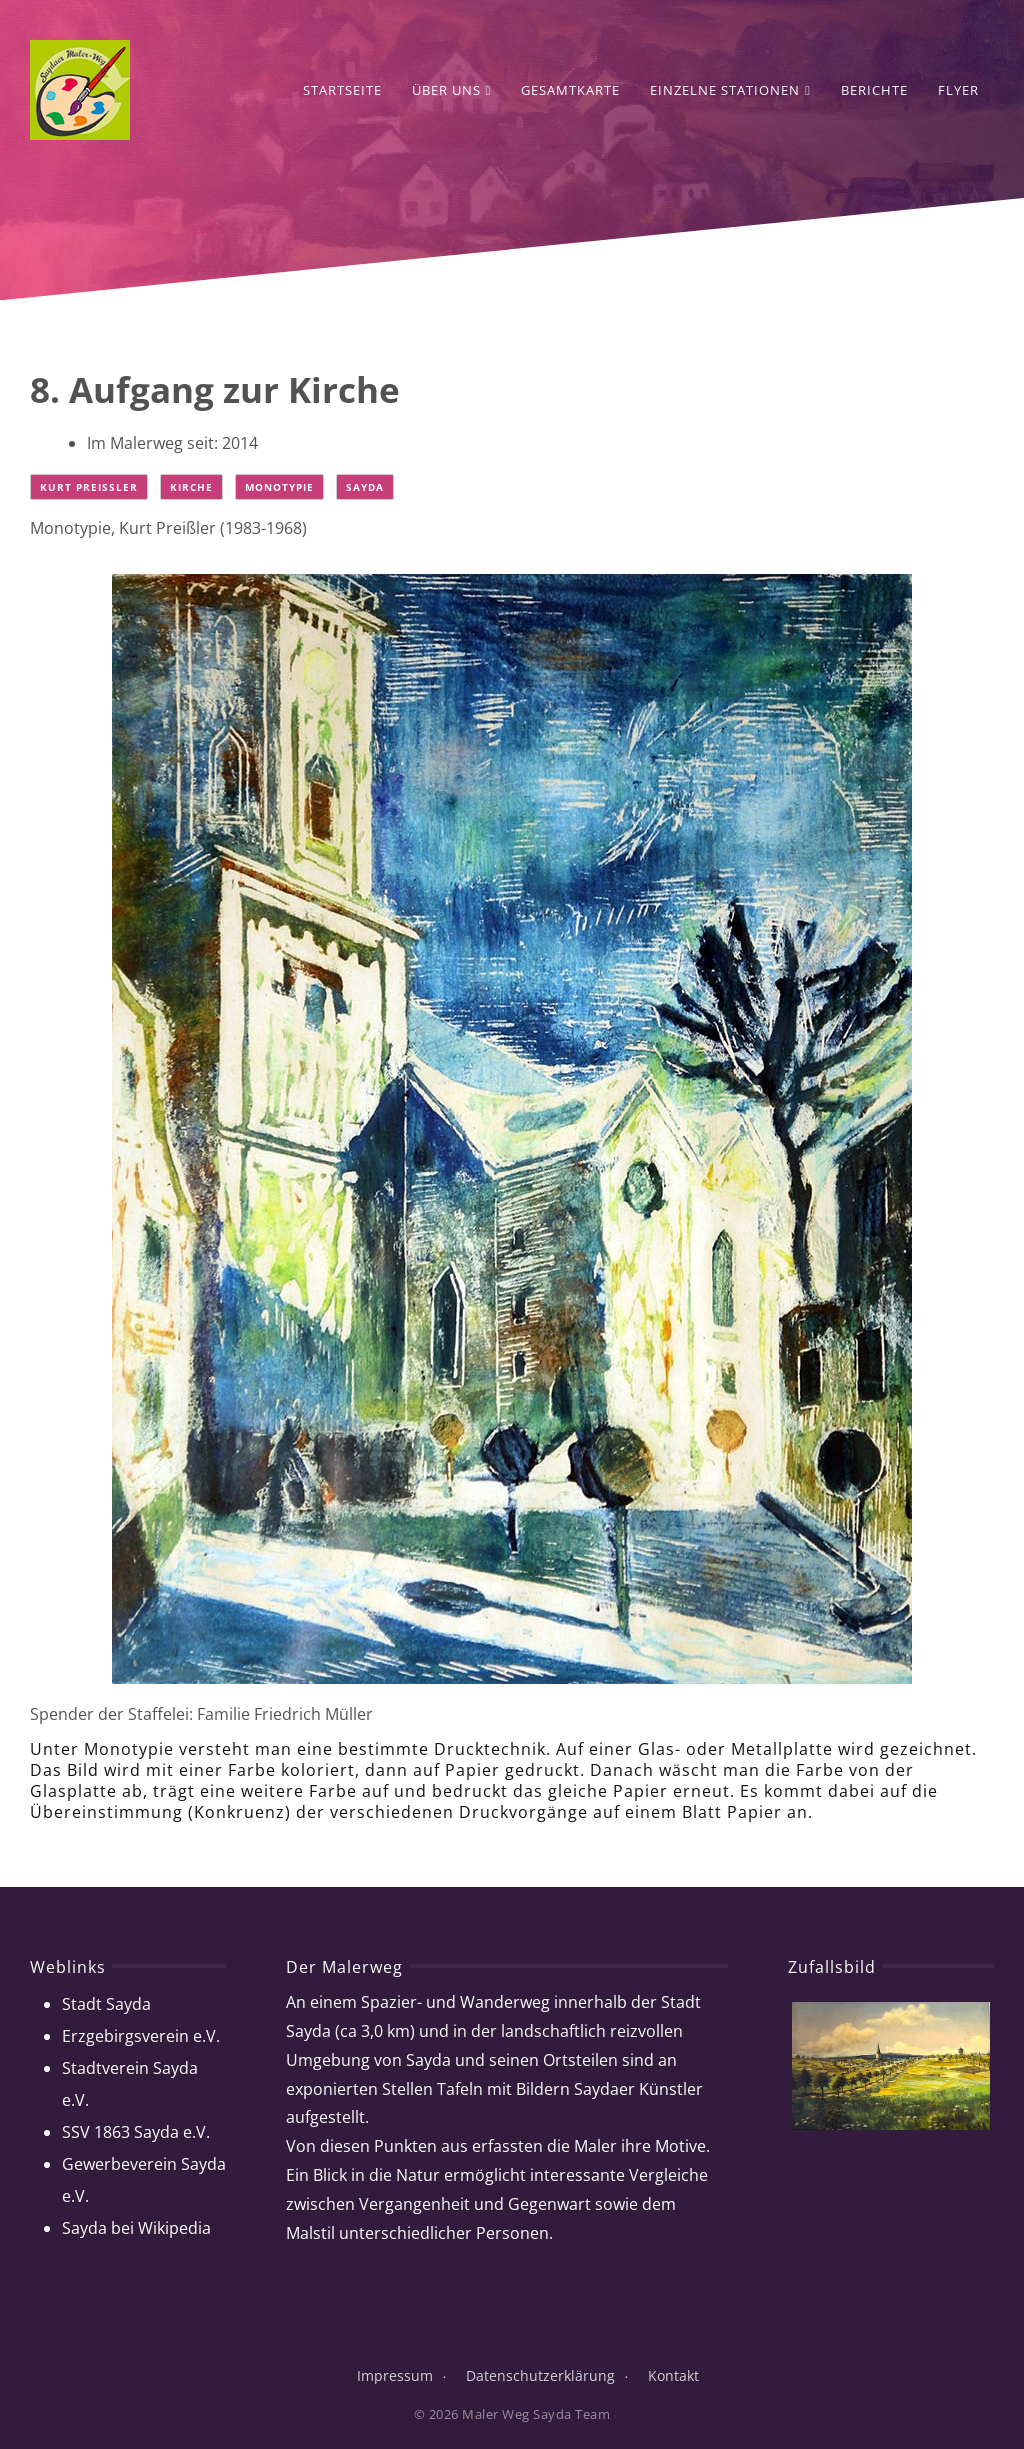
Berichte (874, 90)
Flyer (958, 90)
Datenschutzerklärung (540, 2375)
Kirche (191, 487)
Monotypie (279, 487)
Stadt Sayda (106, 2004)
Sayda (365, 487)
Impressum (395, 2375)
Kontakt (673, 2375)
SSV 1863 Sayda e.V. (136, 2132)
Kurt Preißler (89, 487)
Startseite (342, 90)
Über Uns (452, 90)
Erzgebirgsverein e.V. (141, 2036)
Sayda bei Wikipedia (136, 2228)
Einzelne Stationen (730, 90)
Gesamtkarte (570, 90)
